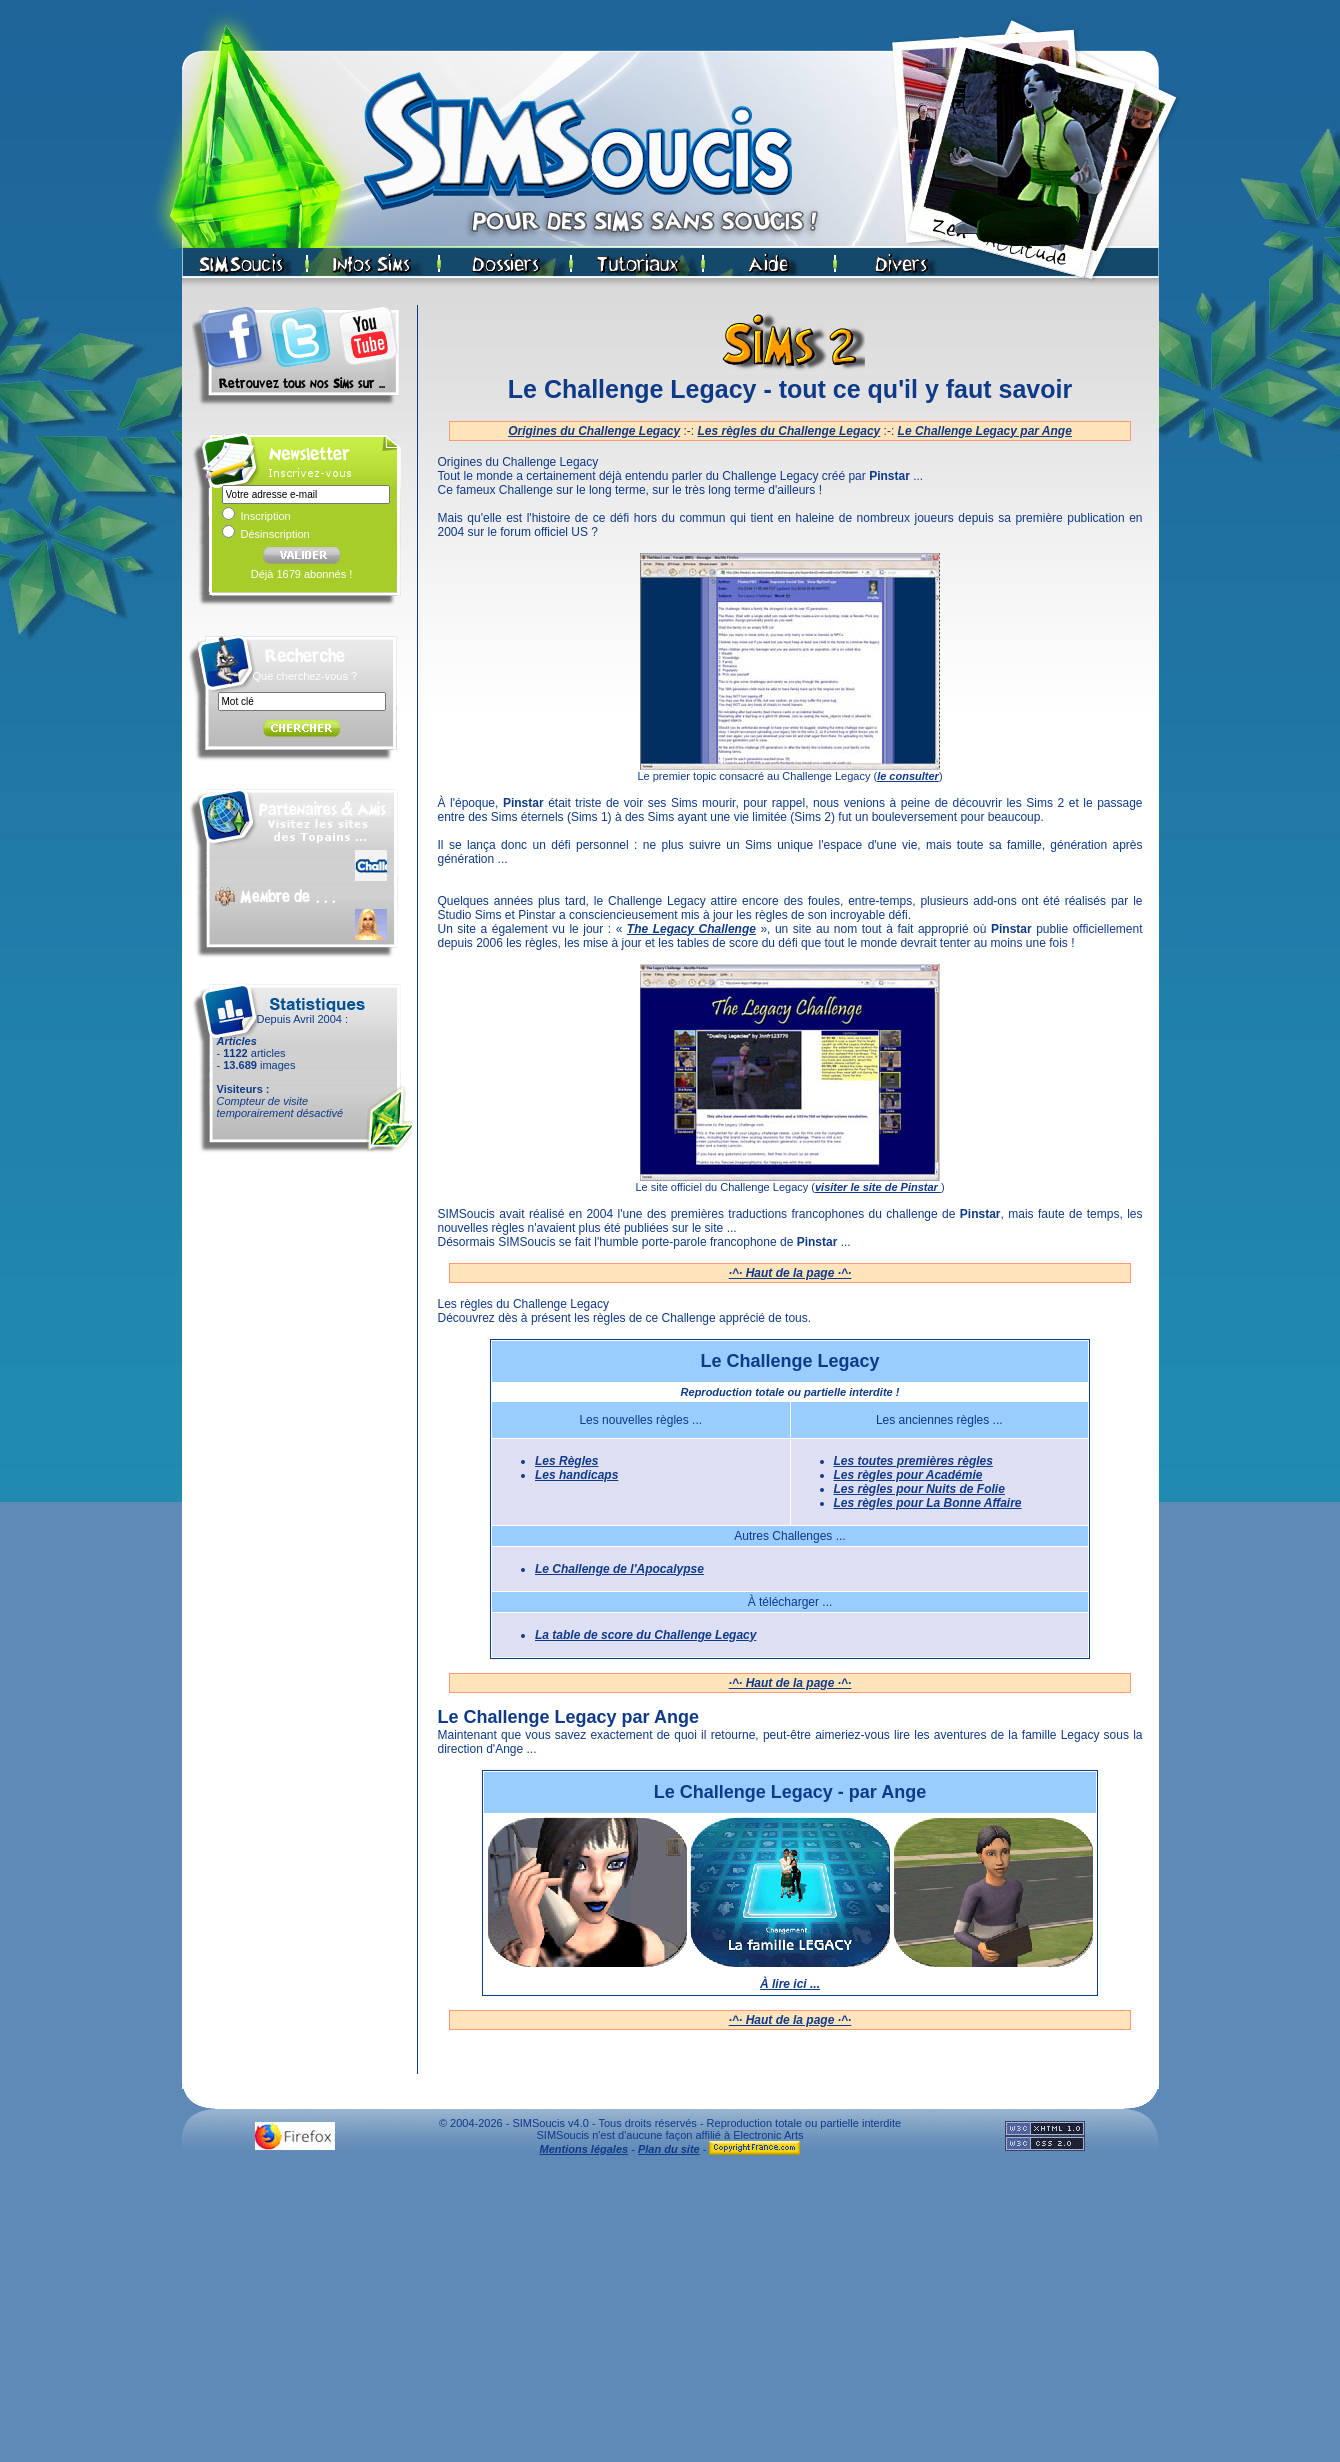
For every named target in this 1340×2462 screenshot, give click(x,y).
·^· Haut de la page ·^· (790, 1273)
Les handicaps (576, 1475)
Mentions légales (584, 2149)
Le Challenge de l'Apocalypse (619, 1569)
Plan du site (669, 2149)
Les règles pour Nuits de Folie (919, 1489)
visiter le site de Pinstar (878, 1187)
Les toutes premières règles (913, 1461)
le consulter (908, 776)
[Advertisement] (670, 2314)
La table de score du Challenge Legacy (645, 1635)
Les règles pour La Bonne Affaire (928, 1503)
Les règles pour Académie (908, 1475)
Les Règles (566, 1461)
